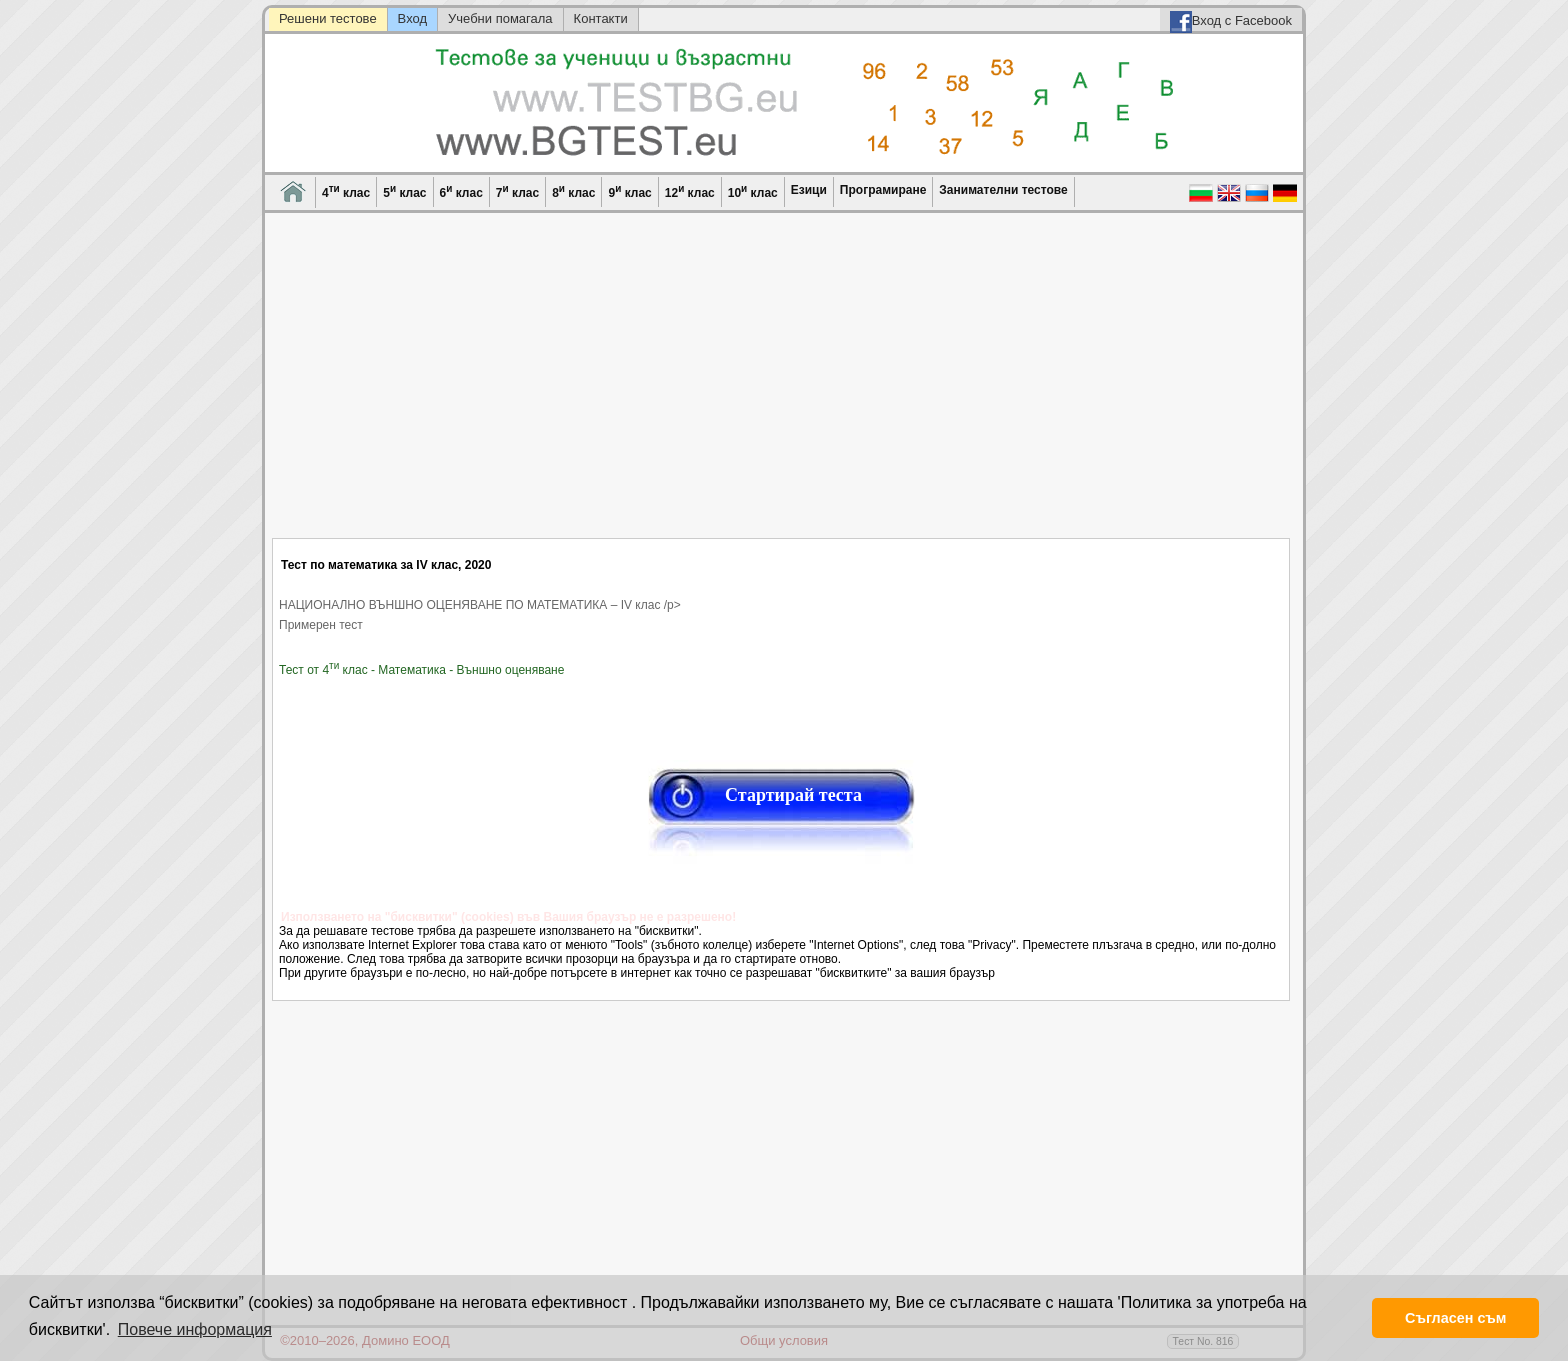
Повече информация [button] (195, 1329)
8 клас (573, 191)
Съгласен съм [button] (1455, 1318)
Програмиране (883, 190)
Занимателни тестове (1003, 190)
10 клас (753, 191)
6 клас (461, 191)
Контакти (601, 18)
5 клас (404, 191)
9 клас (629, 191)
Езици (809, 190)
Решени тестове (328, 18)
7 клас (517, 191)
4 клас (346, 191)
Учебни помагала (500, 18)
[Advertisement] (782, 388)
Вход (412, 18)
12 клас (690, 191)
